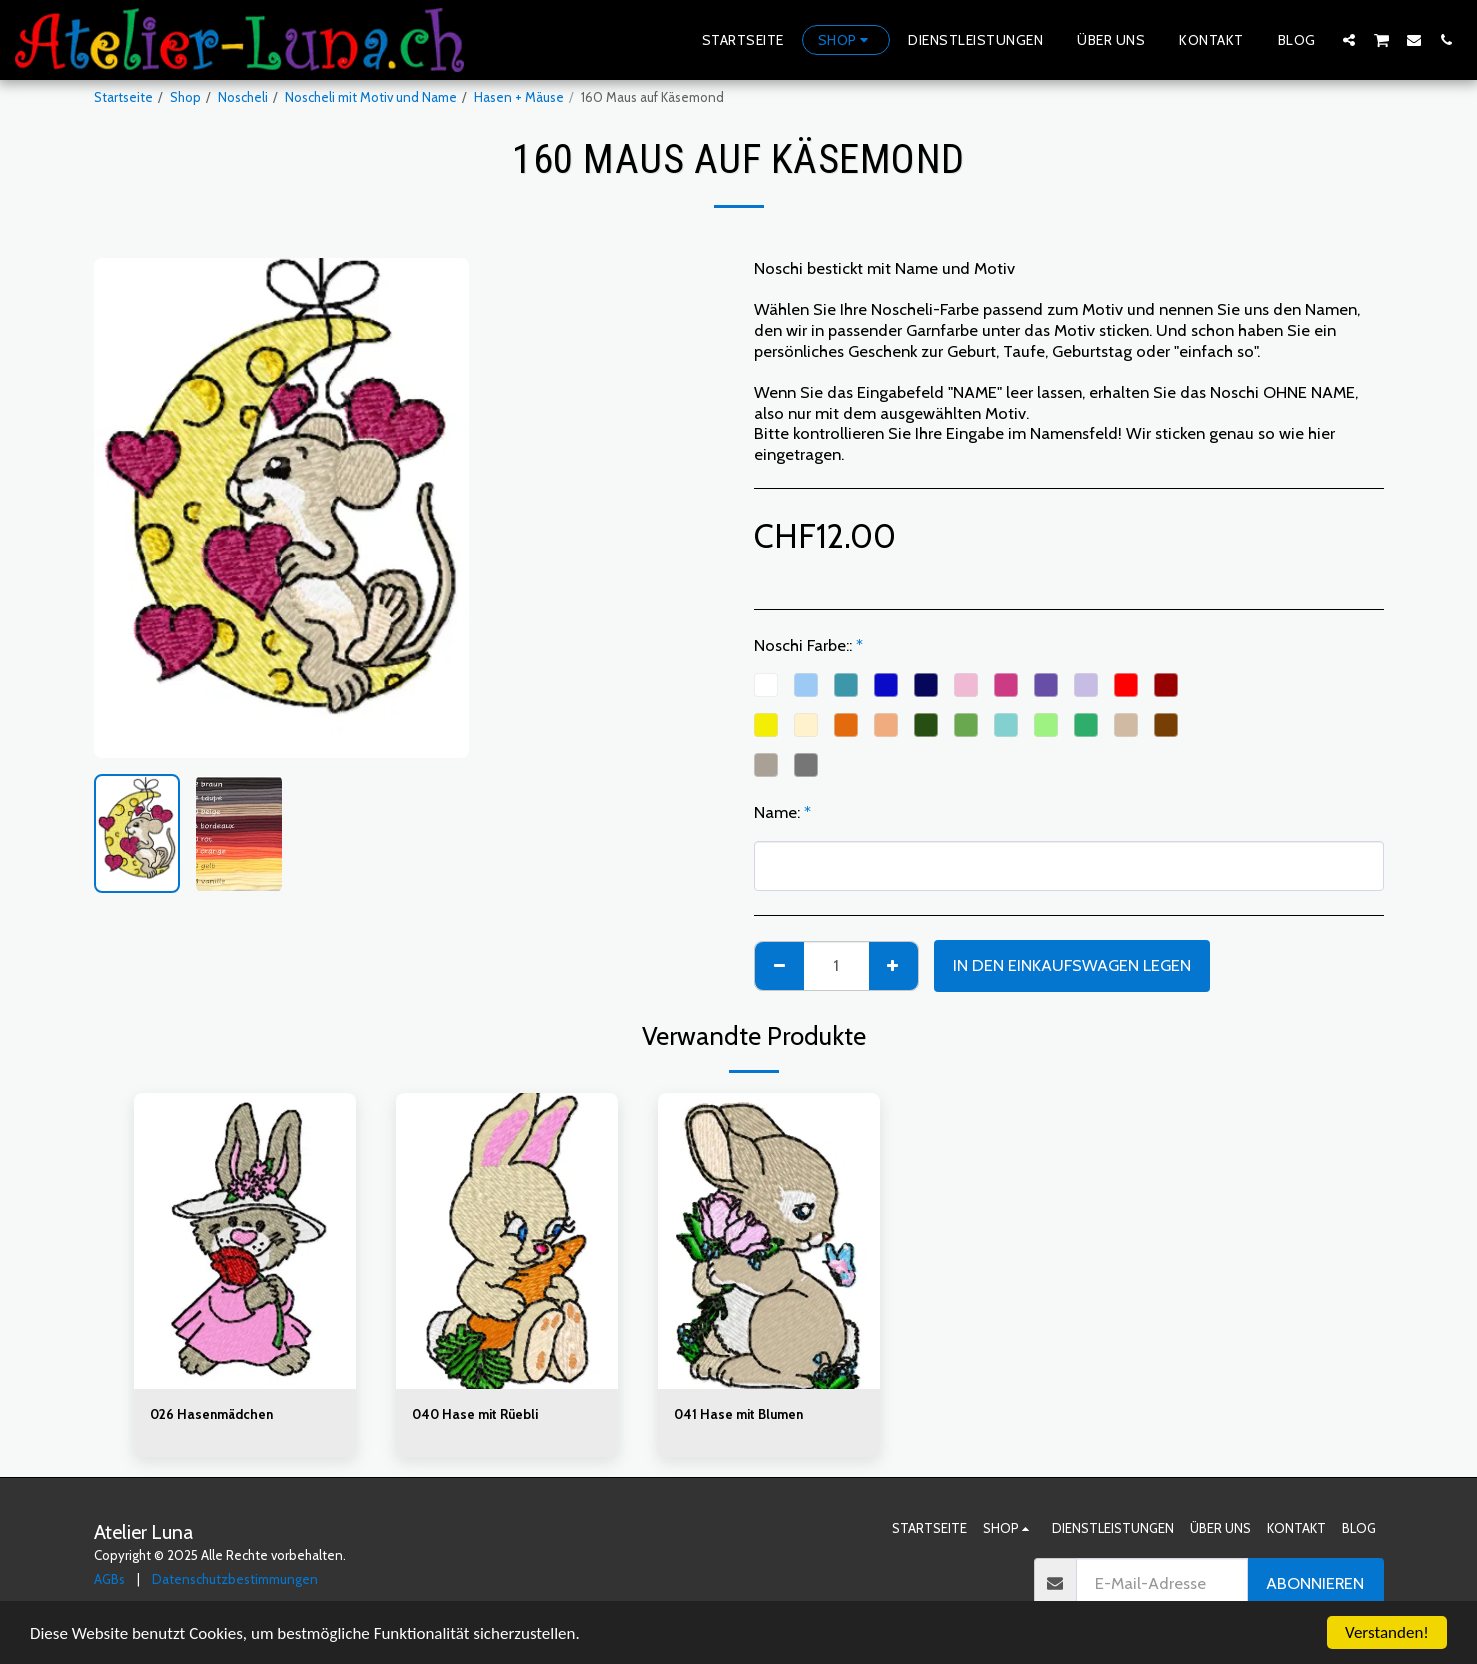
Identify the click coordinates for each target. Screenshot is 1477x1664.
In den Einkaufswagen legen (1072, 965)
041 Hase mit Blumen (738, 1414)
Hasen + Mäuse (519, 97)
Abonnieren (1315, 1583)
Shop (185, 97)
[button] (1349, 39)
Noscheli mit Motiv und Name (371, 97)
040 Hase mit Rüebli (475, 1414)
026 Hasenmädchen (211, 1414)
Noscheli (243, 97)
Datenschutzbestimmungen (235, 1579)
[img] (245, 1241)
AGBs (109, 1579)
